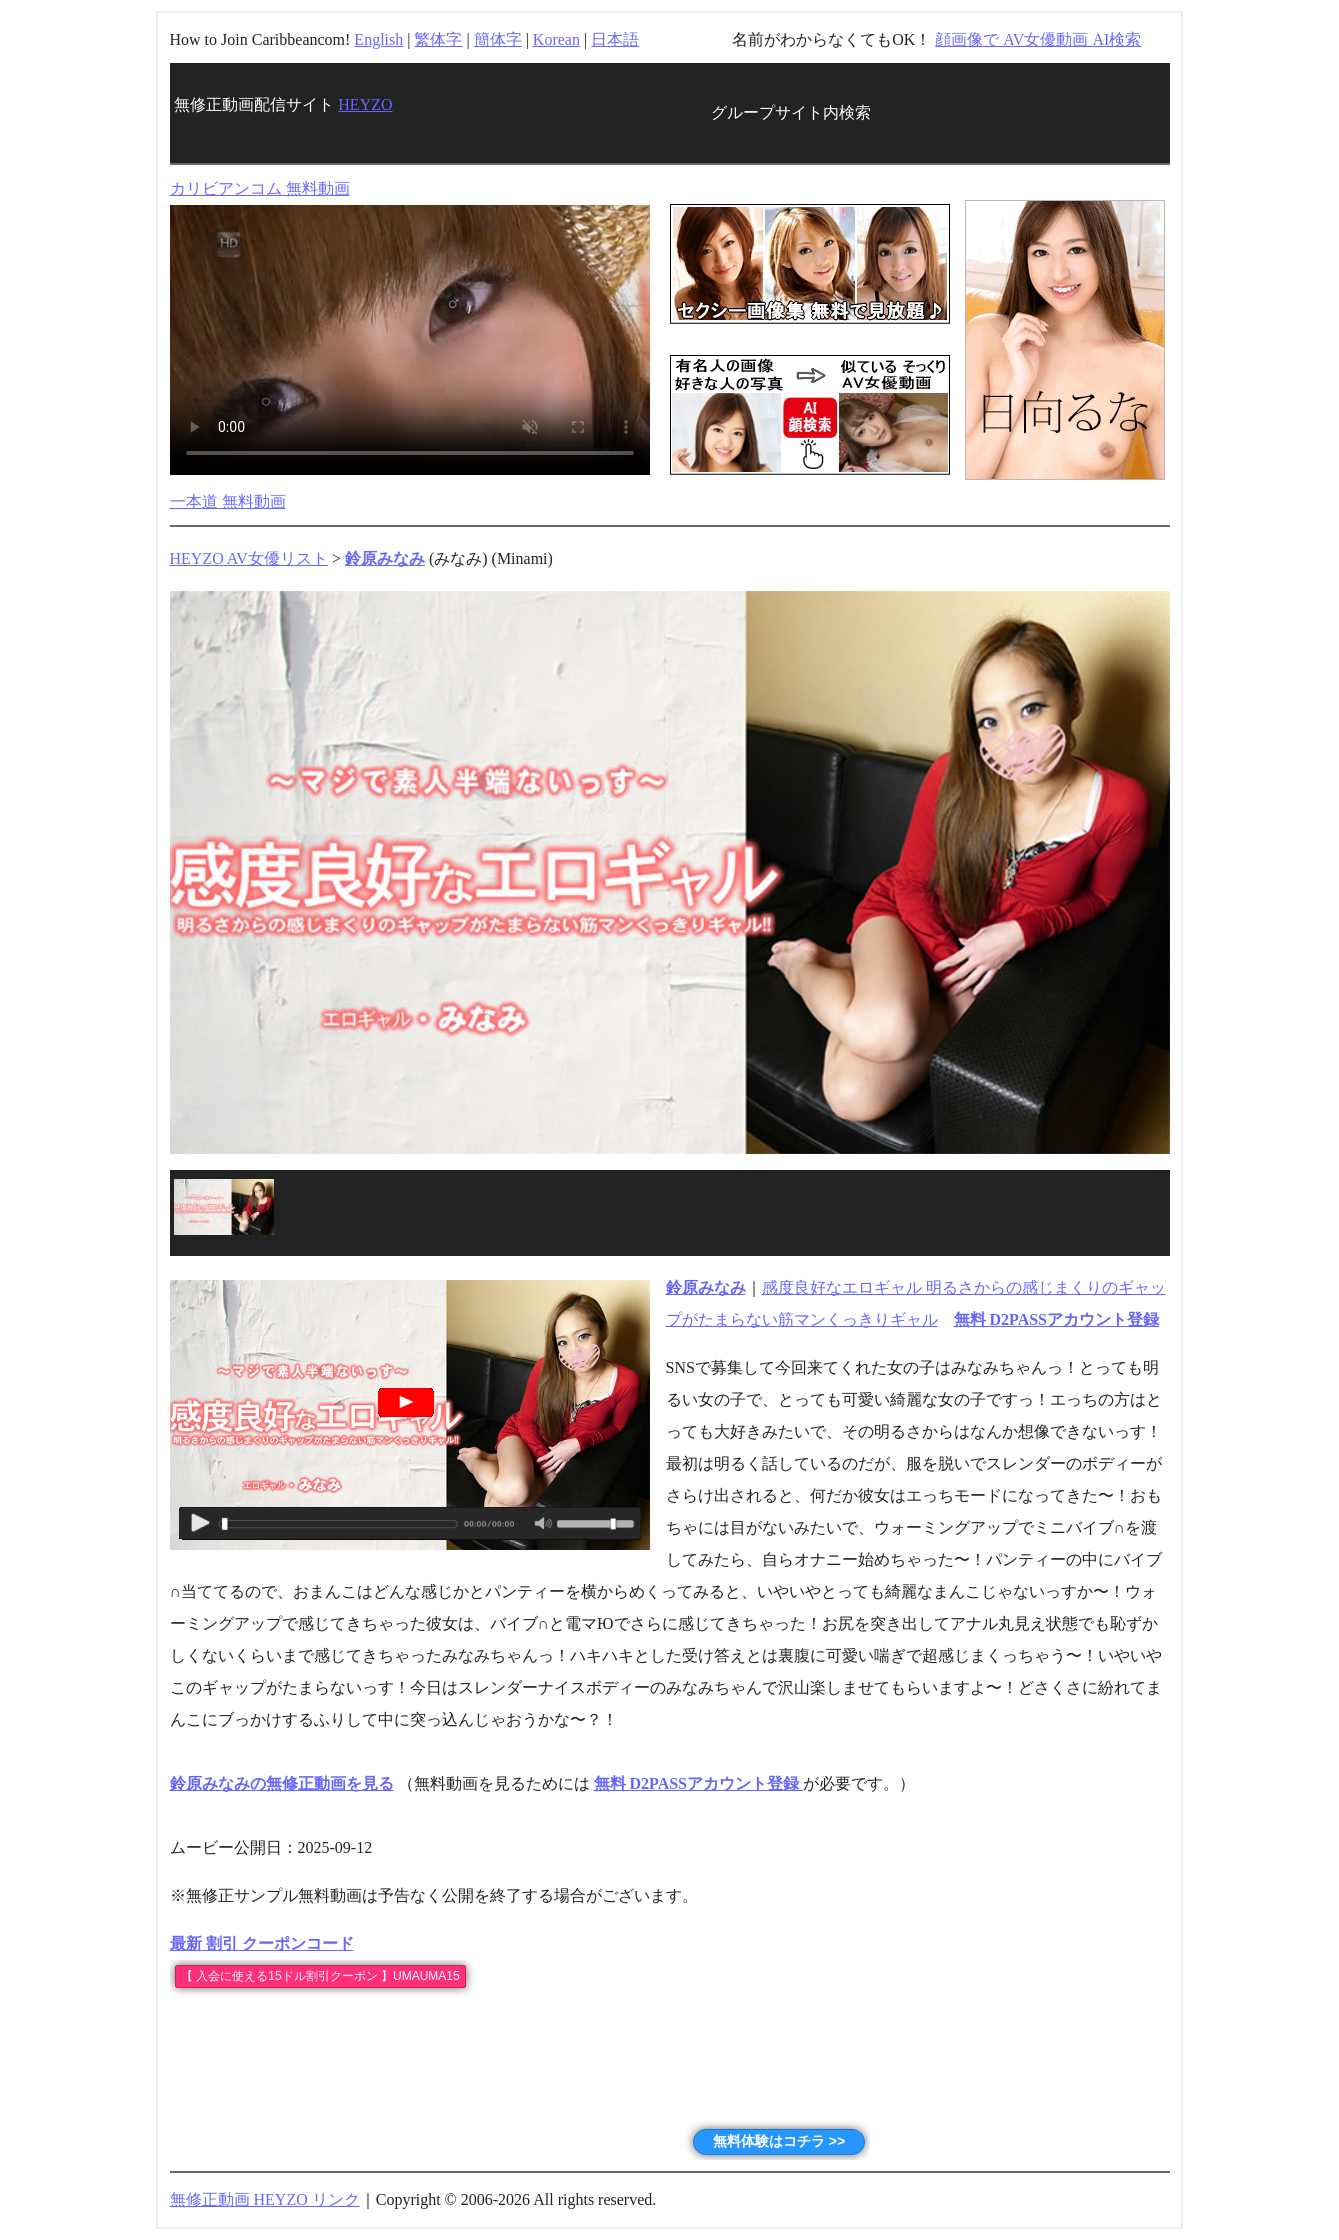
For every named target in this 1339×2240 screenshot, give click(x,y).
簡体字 (498, 39)
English (378, 39)
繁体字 (438, 39)
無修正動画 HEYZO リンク (265, 2199)
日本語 (615, 39)
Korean (556, 39)
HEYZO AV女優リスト (249, 558)
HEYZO (365, 104)
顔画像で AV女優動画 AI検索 (1038, 39)
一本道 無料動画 (228, 501)
